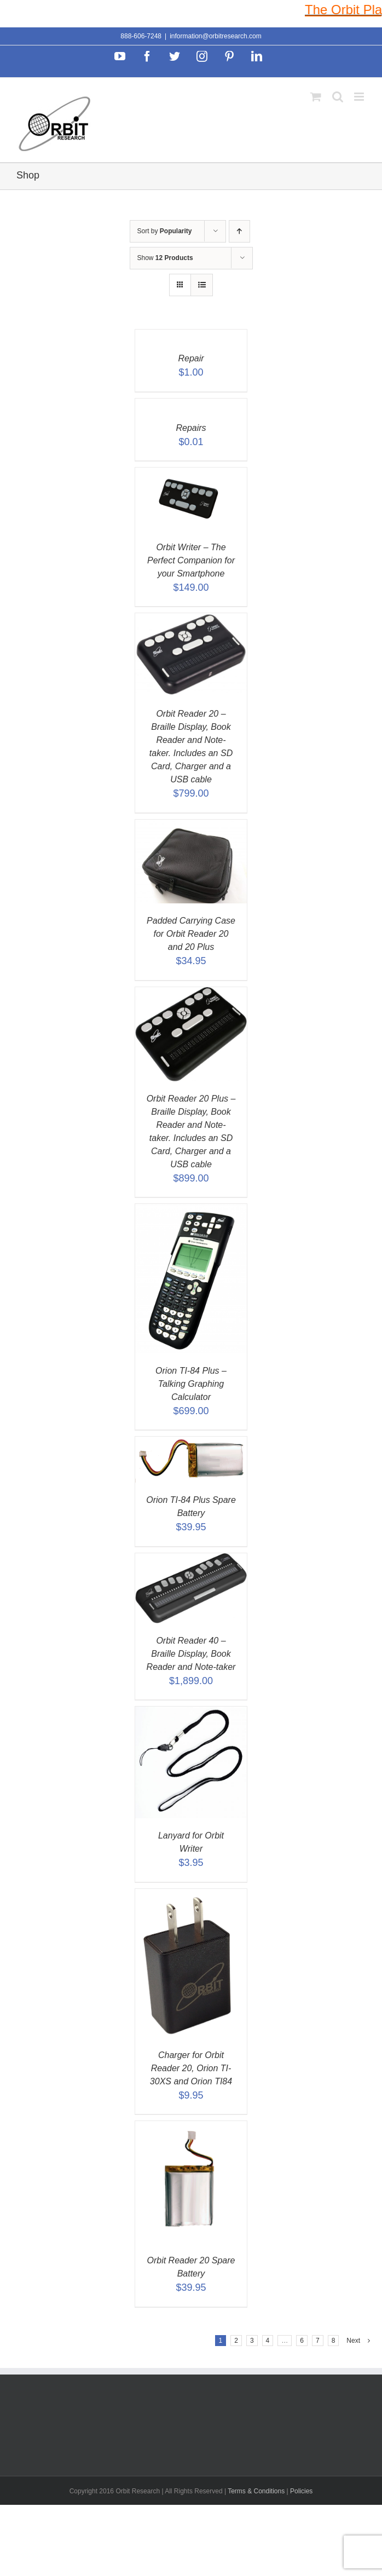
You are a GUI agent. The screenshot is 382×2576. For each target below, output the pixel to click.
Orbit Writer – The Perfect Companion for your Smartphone (191, 560)
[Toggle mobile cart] (315, 96)
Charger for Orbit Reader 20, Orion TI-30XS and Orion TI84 (191, 2068)
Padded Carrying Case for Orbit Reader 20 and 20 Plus (191, 934)
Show (165, 258)
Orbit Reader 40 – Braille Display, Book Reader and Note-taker (191, 1654)
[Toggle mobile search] (337, 96)
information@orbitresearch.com (216, 36)
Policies (301, 2491)
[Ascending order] (239, 231)
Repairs (191, 428)
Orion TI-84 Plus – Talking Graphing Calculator (191, 1384)
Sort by (164, 231)
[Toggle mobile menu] (360, 96)
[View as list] (201, 285)
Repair (191, 358)
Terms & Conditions (257, 2491)
